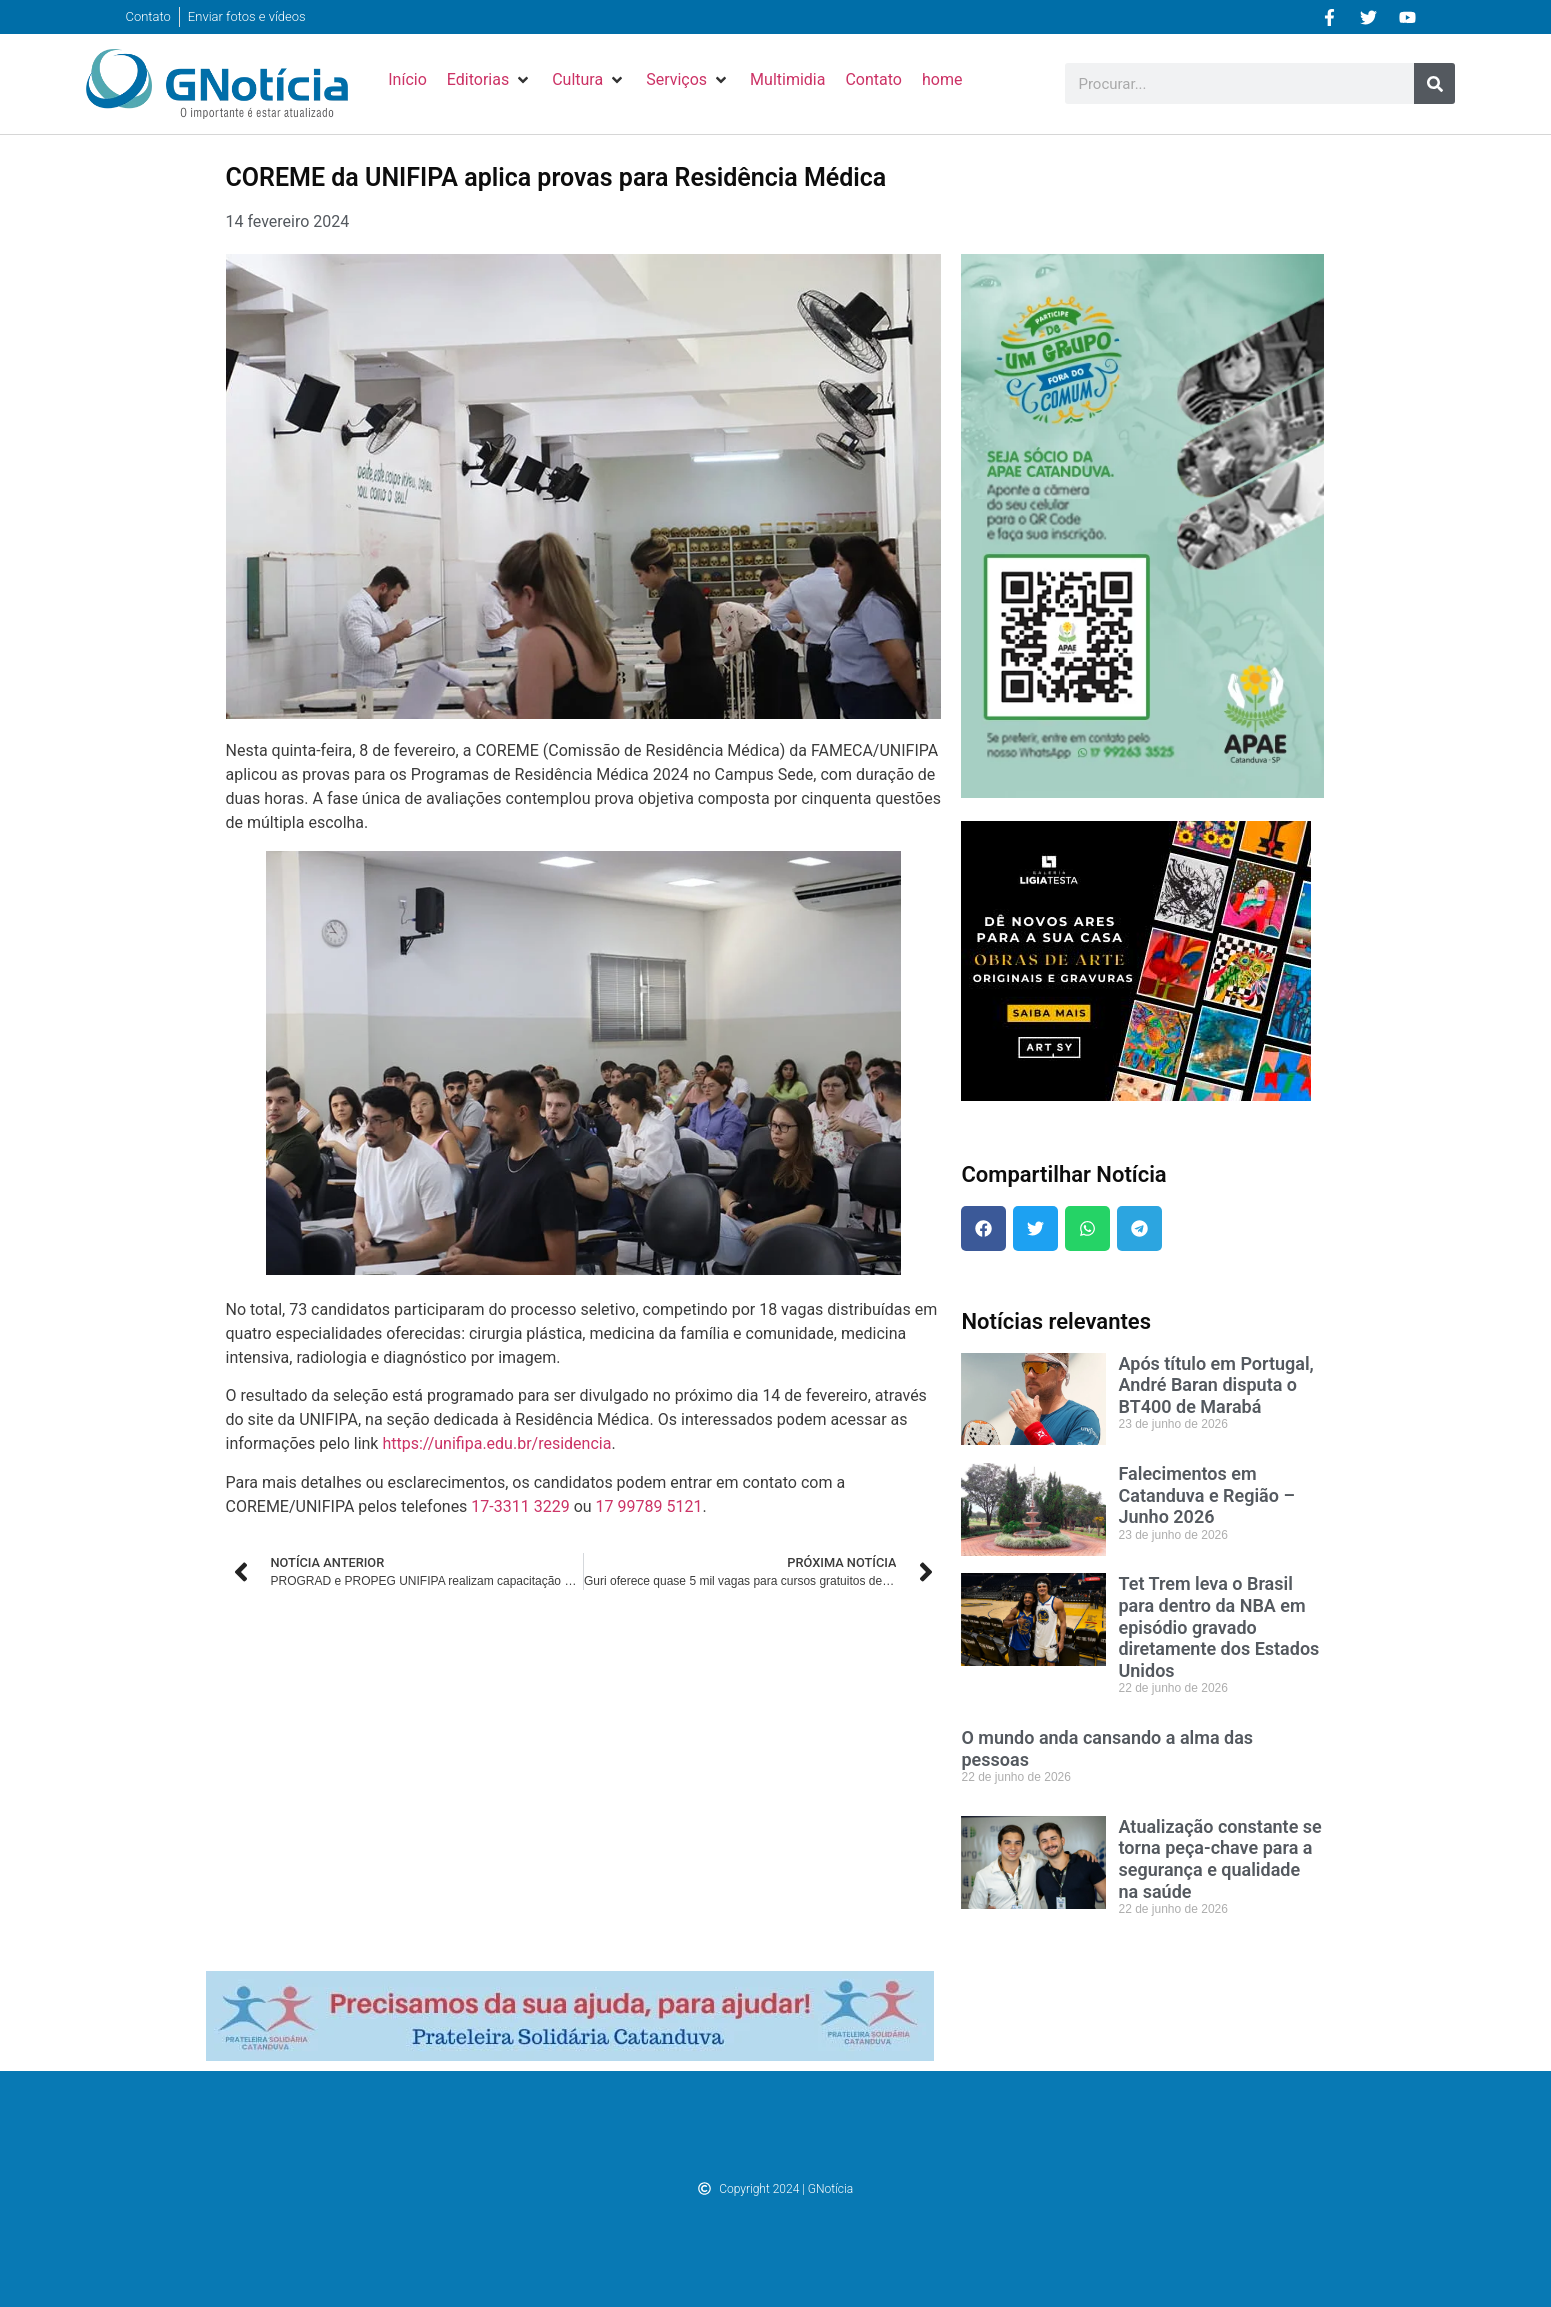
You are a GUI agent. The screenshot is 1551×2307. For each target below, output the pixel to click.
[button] (489, 80)
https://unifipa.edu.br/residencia (496, 1443)
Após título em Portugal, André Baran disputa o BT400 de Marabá (1215, 1385)
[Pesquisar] (1434, 83)
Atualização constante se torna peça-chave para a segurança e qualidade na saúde (1219, 1859)
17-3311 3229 (520, 1506)
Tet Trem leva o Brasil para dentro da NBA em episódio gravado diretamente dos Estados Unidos (1218, 1626)
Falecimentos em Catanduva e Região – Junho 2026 (1206, 1495)
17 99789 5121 (649, 1506)
